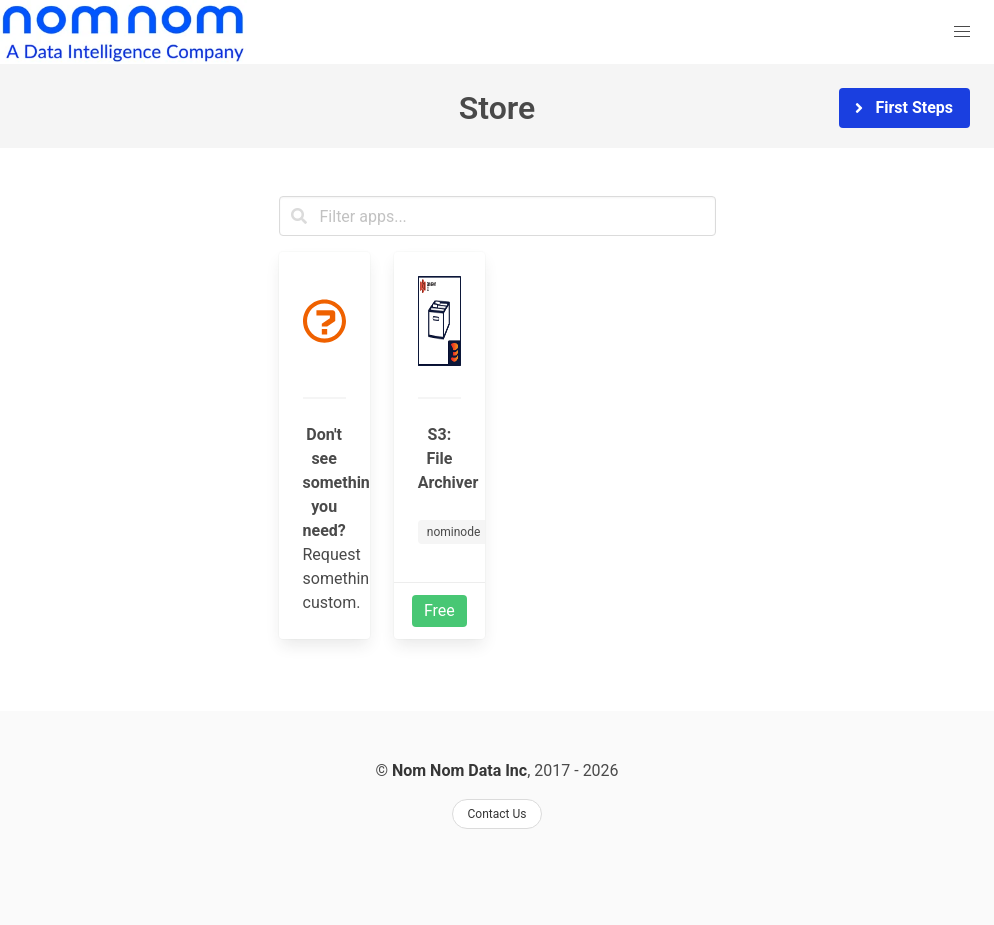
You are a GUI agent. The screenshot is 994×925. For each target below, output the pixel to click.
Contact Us (497, 814)
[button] (962, 32)
